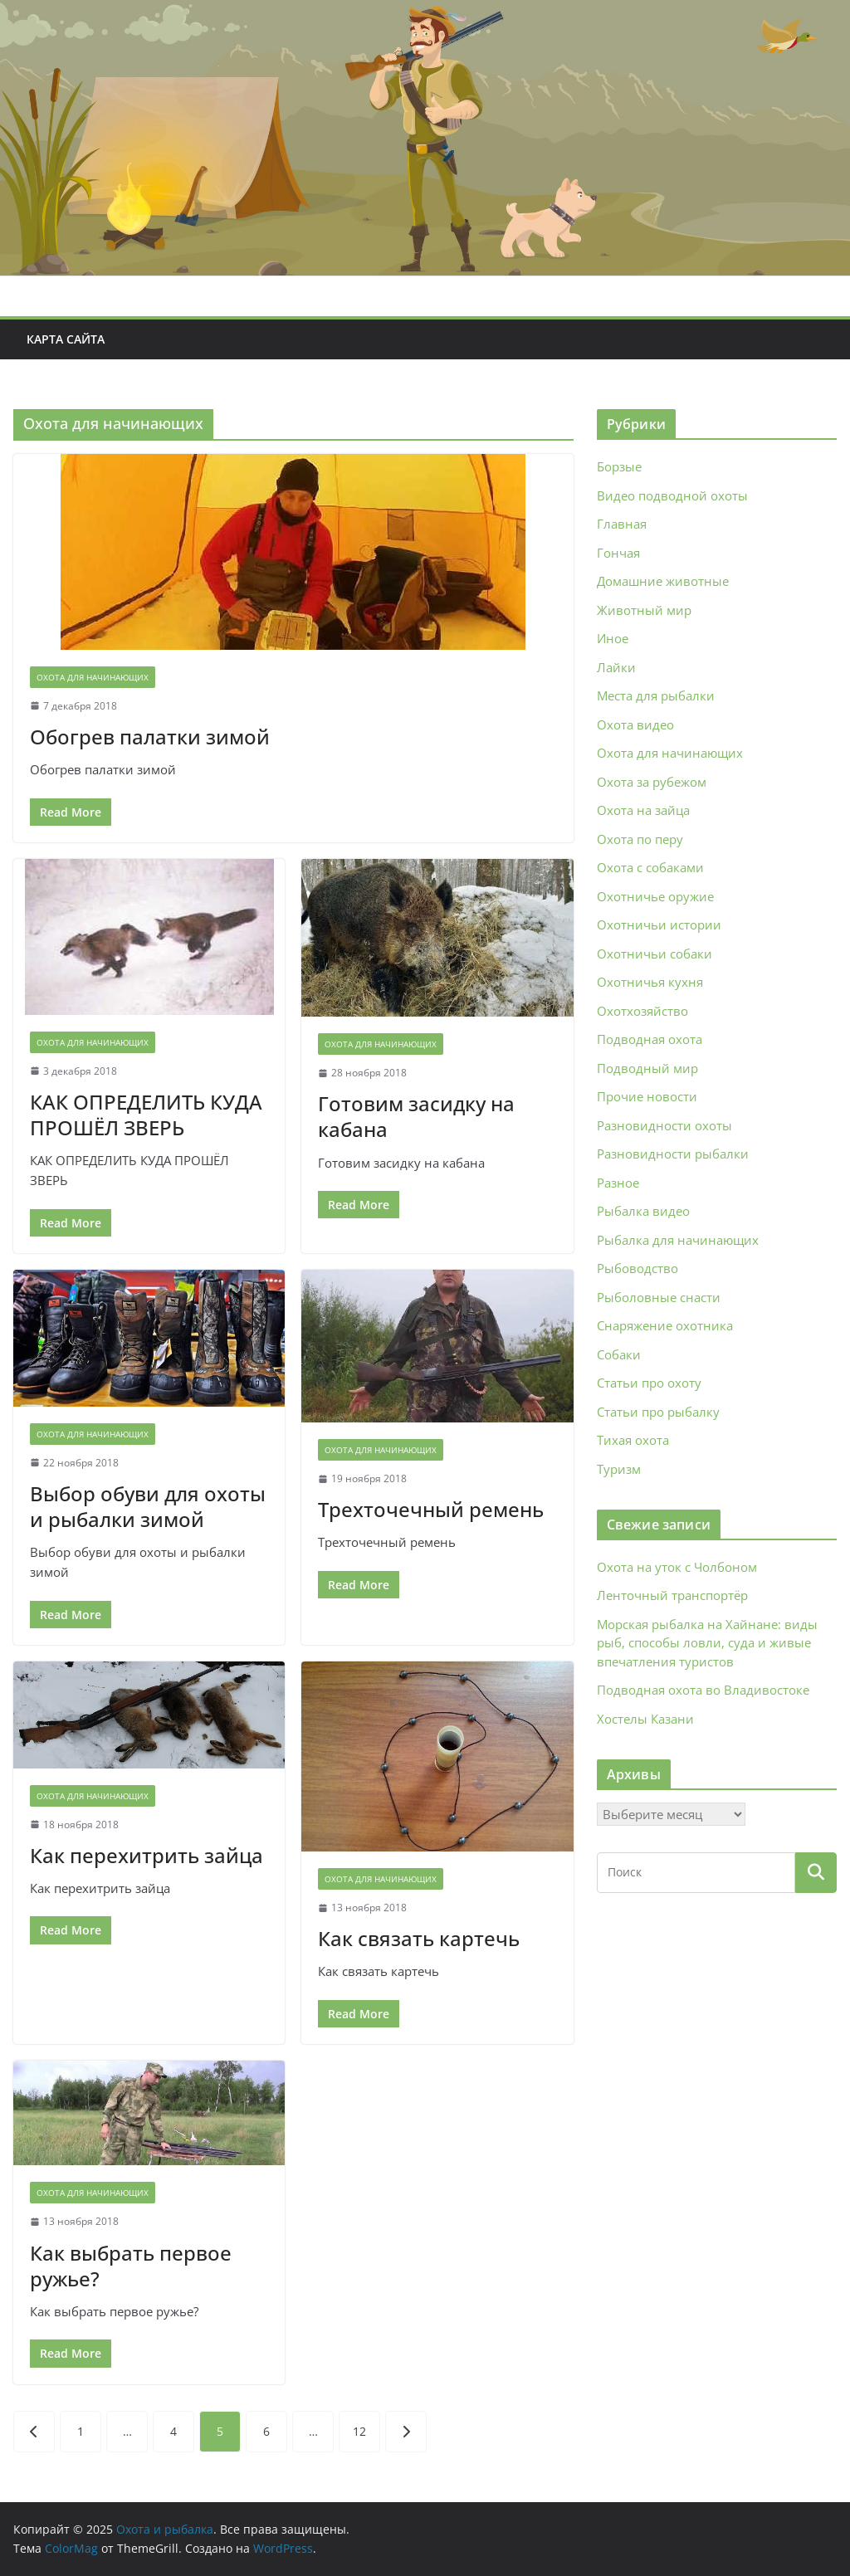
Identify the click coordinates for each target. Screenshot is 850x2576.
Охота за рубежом (651, 781)
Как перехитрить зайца (146, 1855)
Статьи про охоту (649, 1382)
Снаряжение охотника (665, 1325)
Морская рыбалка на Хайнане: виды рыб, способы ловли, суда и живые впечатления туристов (707, 1643)
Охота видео (635, 724)
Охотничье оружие (655, 896)
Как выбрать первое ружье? (131, 2265)
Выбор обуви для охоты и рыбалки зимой (148, 1506)
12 (359, 2431)
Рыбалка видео (643, 1211)
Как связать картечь (419, 1938)
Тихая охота (633, 1440)
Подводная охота (649, 1039)
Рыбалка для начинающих (678, 1240)
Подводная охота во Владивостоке (703, 1689)
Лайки (616, 667)
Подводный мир (647, 1068)
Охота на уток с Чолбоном (677, 1567)
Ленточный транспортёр (672, 1595)
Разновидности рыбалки (673, 1153)
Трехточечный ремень (431, 1509)
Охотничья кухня (650, 981)
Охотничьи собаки (654, 953)
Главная (622, 523)
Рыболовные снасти (659, 1297)
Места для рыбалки (656, 695)
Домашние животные (663, 581)
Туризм (619, 1469)
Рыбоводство (637, 1268)
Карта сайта (66, 339)
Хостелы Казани (645, 1718)
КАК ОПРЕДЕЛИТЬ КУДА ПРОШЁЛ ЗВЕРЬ (146, 1114)
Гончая (618, 552)
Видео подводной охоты (672, 495)
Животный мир (644, 610)
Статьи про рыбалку (658, 1411)
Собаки (619, 1354)
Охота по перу (640, 839)
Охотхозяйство (642, 1011)
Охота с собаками (650, 867)
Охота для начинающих (93, 677)
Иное (612, 638)
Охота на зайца (643, 810)
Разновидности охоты (664, 1125)
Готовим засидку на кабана (416, 1116)
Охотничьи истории (659, 924)
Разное (618, 1182)
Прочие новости (647, 1096)
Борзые (619, 466)
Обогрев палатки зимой (150, 736)
